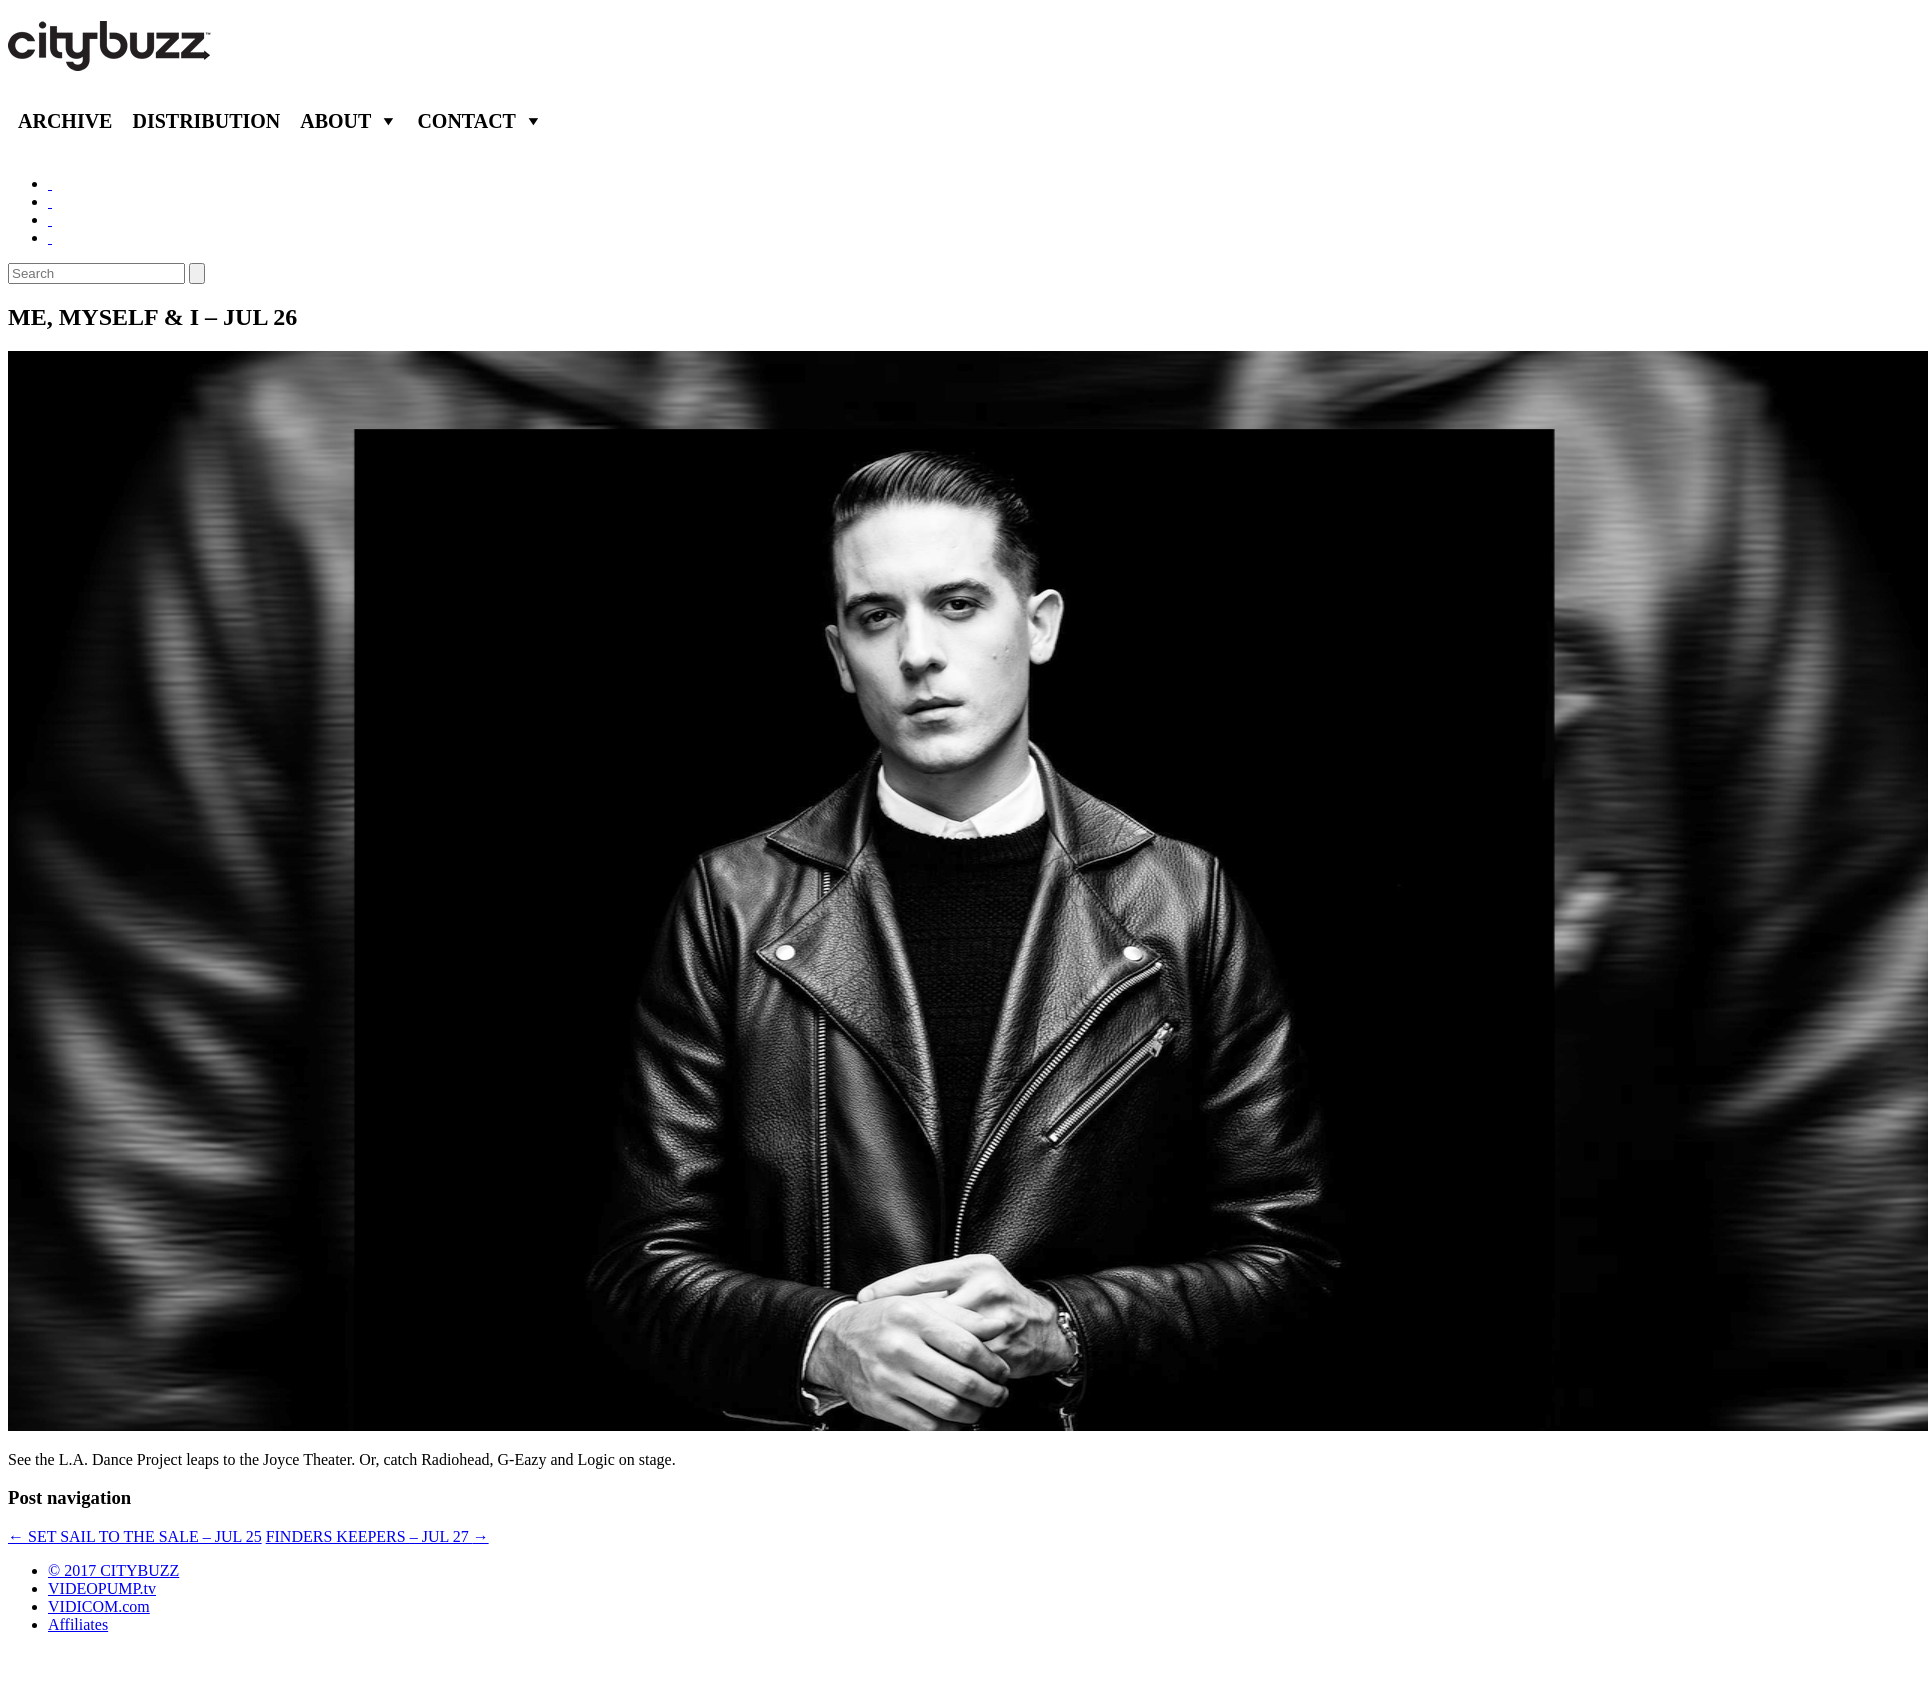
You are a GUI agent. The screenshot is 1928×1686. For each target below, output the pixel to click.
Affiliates (78, 1624)
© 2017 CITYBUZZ (113, 1570)
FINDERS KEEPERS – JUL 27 (377, 1536)
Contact (466, 121)
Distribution (206, 121)
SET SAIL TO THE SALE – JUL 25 (135, 1536)
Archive (65, 121)
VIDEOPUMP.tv (102, 1588)
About (335, 121)
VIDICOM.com (99, 1606)
